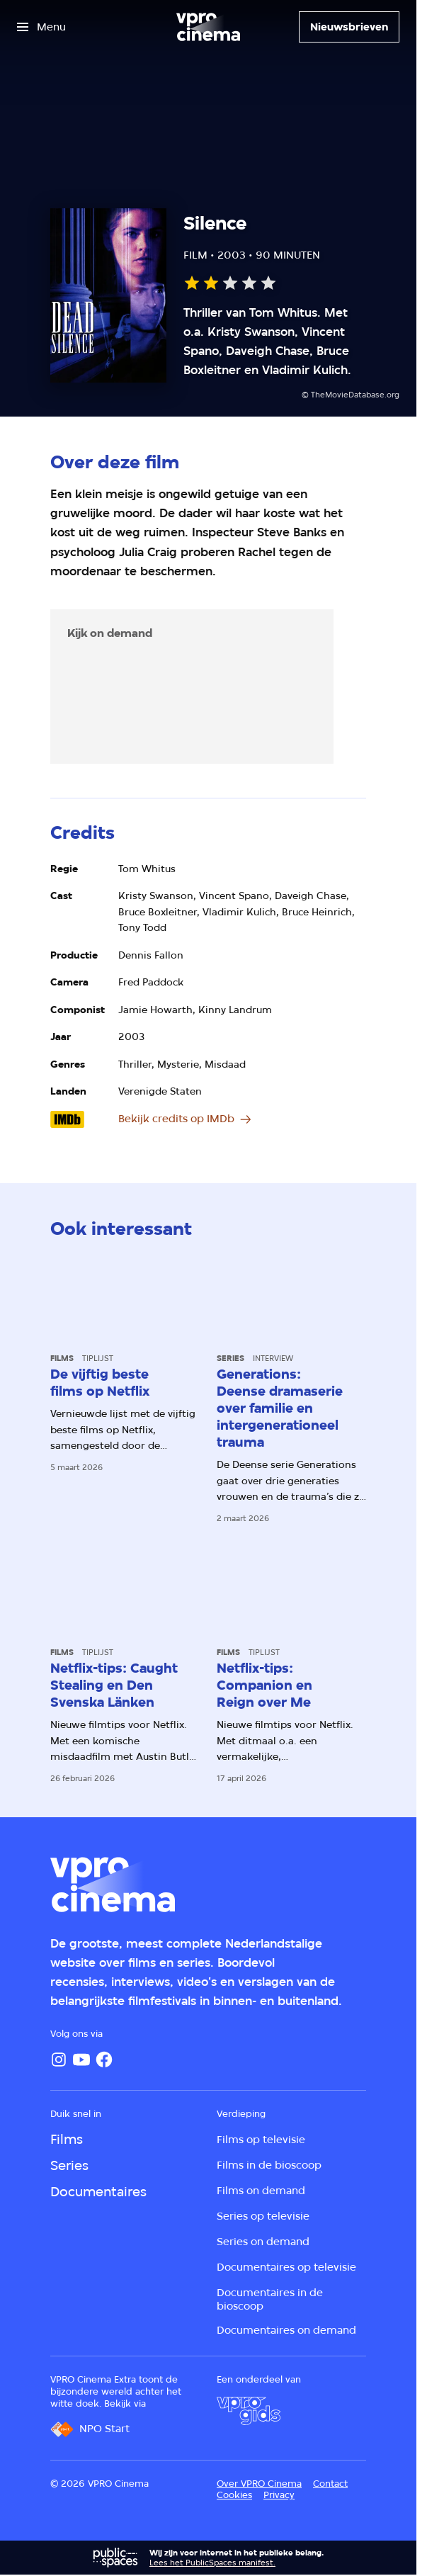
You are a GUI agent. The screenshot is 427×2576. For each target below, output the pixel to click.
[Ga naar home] (208, 27)
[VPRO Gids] (248, 2411)
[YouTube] (81, 2059)
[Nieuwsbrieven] (349, 27)
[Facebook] (104, 2059)
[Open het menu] (41, 27)
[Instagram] (58, 2059)
